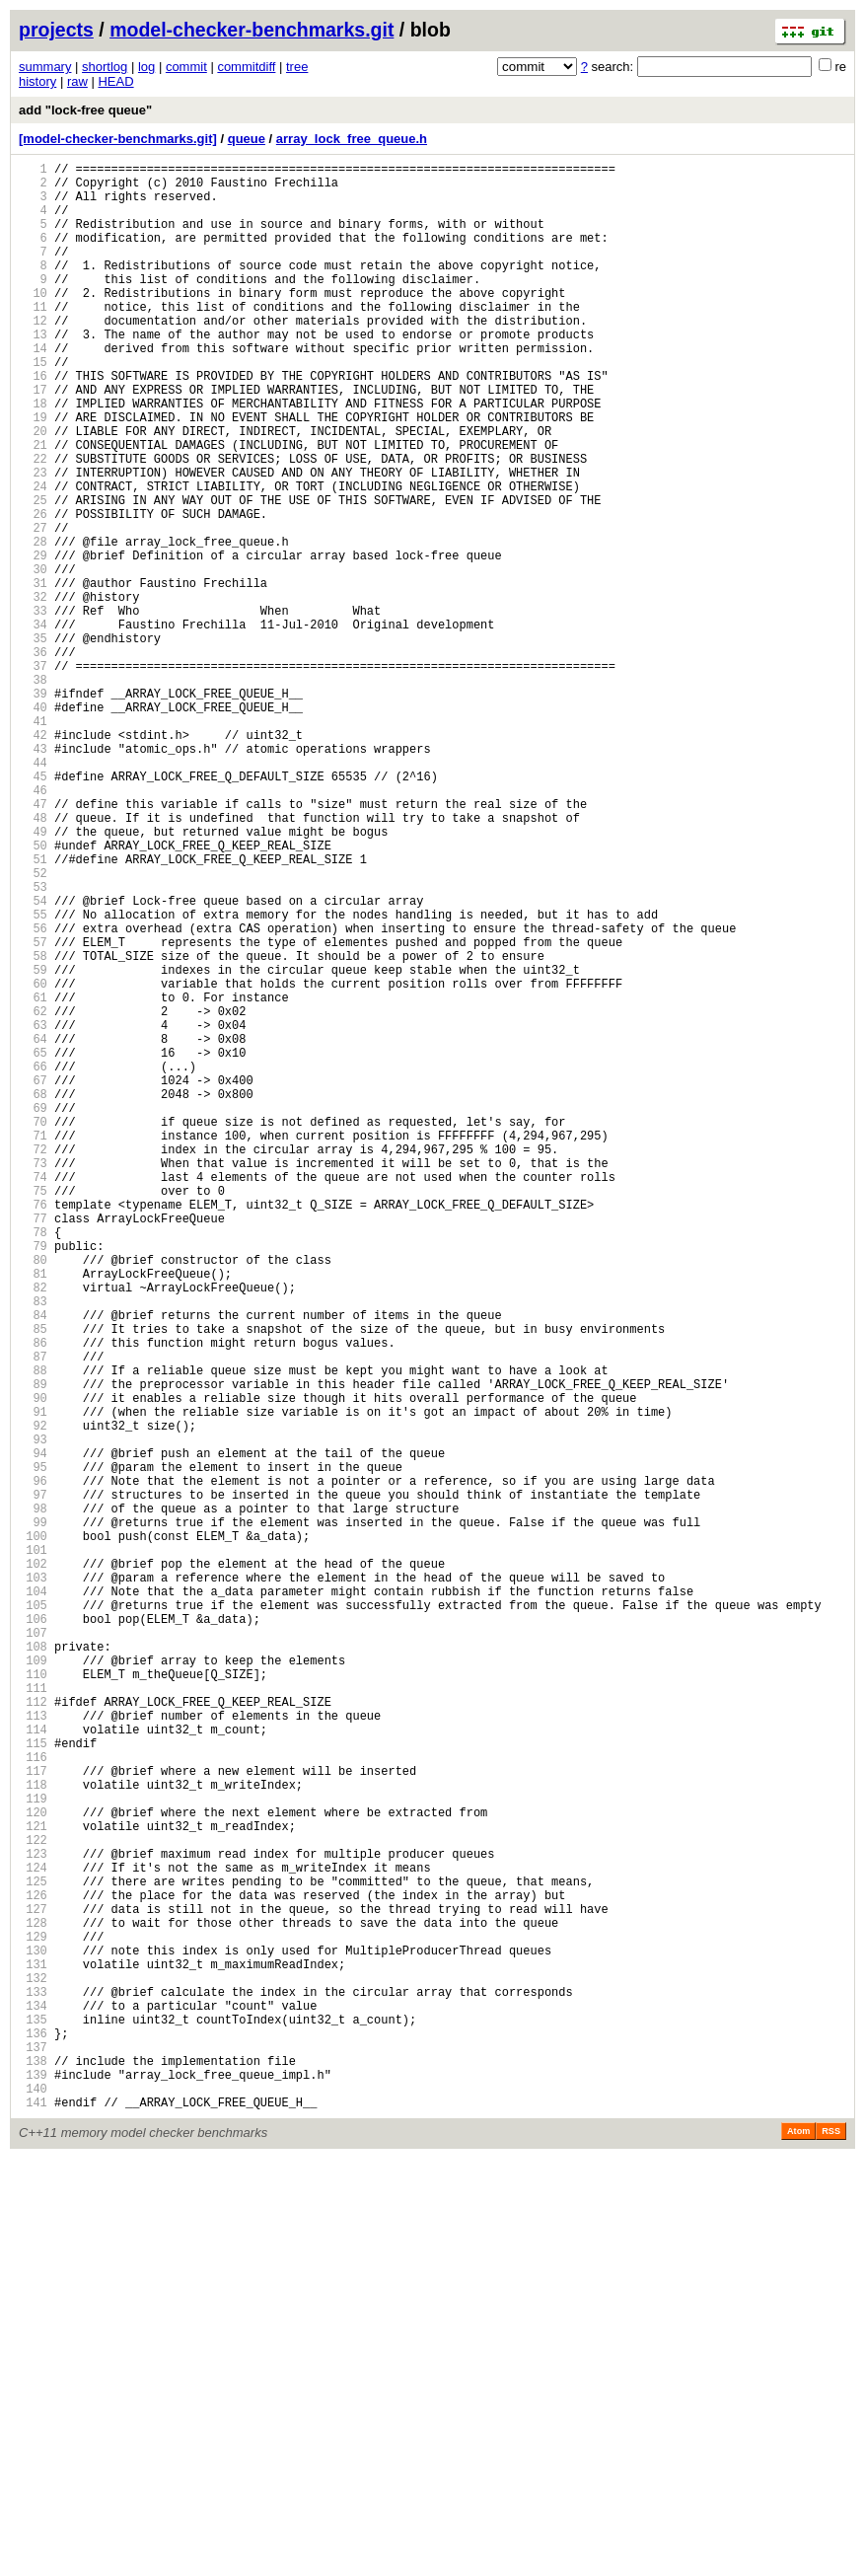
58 (33, 1127)
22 (33, 523)
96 (33, 1764)
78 (33, 1462)
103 (33, 1882)
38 (33, 791)
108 (33, 1965)
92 (33, 1697)
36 (33, 758)
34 (33, 724)
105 (33, 1915)
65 (33, 1244)
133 (33, 2385)
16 (33, 422)
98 (33, 1798)
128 (33, 2301)
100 (33, 1831)
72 (33, 1362)
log (146, 66)
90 (33, 1664)
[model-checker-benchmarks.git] (118, 138)
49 (33, 976)
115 (33, 2083)
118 (33, 2133)
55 (33, 1076)
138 (33, 2469)
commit (186, 66)
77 (33, 1445)
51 (33, 1009)
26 (33, 590)
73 (33, 1378)
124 (33, 2234)
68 (33, 1295)
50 (33, 993)
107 (33, 1949)
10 (33, 322)
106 (33, 1932)
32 (33, 691)
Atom (798, 2548)
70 (33, 1328)
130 (33, 2334)
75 (33, 1412)
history (37, 81)
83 (33, 1546)
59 (33, 1144)
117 (33, 2116)
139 (33, 2485)
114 (33, 2066)
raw (77, 81)
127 (33, 2284)
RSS (831, 2548)
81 (33, 1513)
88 (33, 1630)
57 (33, 1110)
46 (33, 926)
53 (33, 1043)
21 (33, 506)
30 (33, 657)
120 (33, 2167)
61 (33, 1177)
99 (33, 1814)
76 (33, 1429)
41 (33, 842)
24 (33, 557)
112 (33, 2032)
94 (33, 1731)
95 (33, 1747)
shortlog (104, 66)
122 (33, 2200)
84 (33, 1563)
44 (33, 892)
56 (33, 1093)
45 (33, 909)
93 (33, 1714)
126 (33, 2267)
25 (33, 573)
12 (33, 355)
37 (33, 775)
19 (33, 473)
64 (33, 1227)
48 (33, 959)
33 (33, 707)
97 (33, 1781)
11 (33, 339)
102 (33, 1865)
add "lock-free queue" (85, 110)
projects (56, 29)
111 (33, 2016)
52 (33, 1026)
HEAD (115, 81)
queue (246, 138)
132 (33, 2368)
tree (297, 66)
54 (33, 1060)
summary (45, 66)
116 (33, 2100)
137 (33, 2452)
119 (33, 2150)
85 (33, 1580)
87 (33, 1613)
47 (33, 942)
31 (33, 674)
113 (33, 2049)
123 (33, 2217)
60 (33, 1160)
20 (33, 489)
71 (33, 1345)
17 (33, 439)
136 (33, 2435)
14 (33, 389)
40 (33, 825)
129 (33, 2318)
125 (33, 2251)
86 (33, 1596)
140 (33, 2502)
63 (33, 1211)
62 (33, 1194)
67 (33, 1278)
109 (33, 1982)
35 (33, 741)
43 (33, 875)
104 (33, 1898)
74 (33, 1395)
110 (33, 1999)
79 (33, 1479)
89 (33, 1647)
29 (33, 640)
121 (33, 2183)
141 (33, 2519)
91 (33, 1680)
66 (33, 1261)
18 (33, 456)
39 (33, 808)
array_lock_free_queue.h (351, 138)
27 (33, 607)
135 (33, 2418)
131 (33, 2351)
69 (33, 1311)
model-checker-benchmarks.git (251, 29)
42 (33, 858)
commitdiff (246, 66)
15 (33, 406)
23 (33, 540)
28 (33, 624)
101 (33, 1848)
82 (33, 1529)
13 (33, 372)
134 (33, 2401)
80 (33, 1496)
